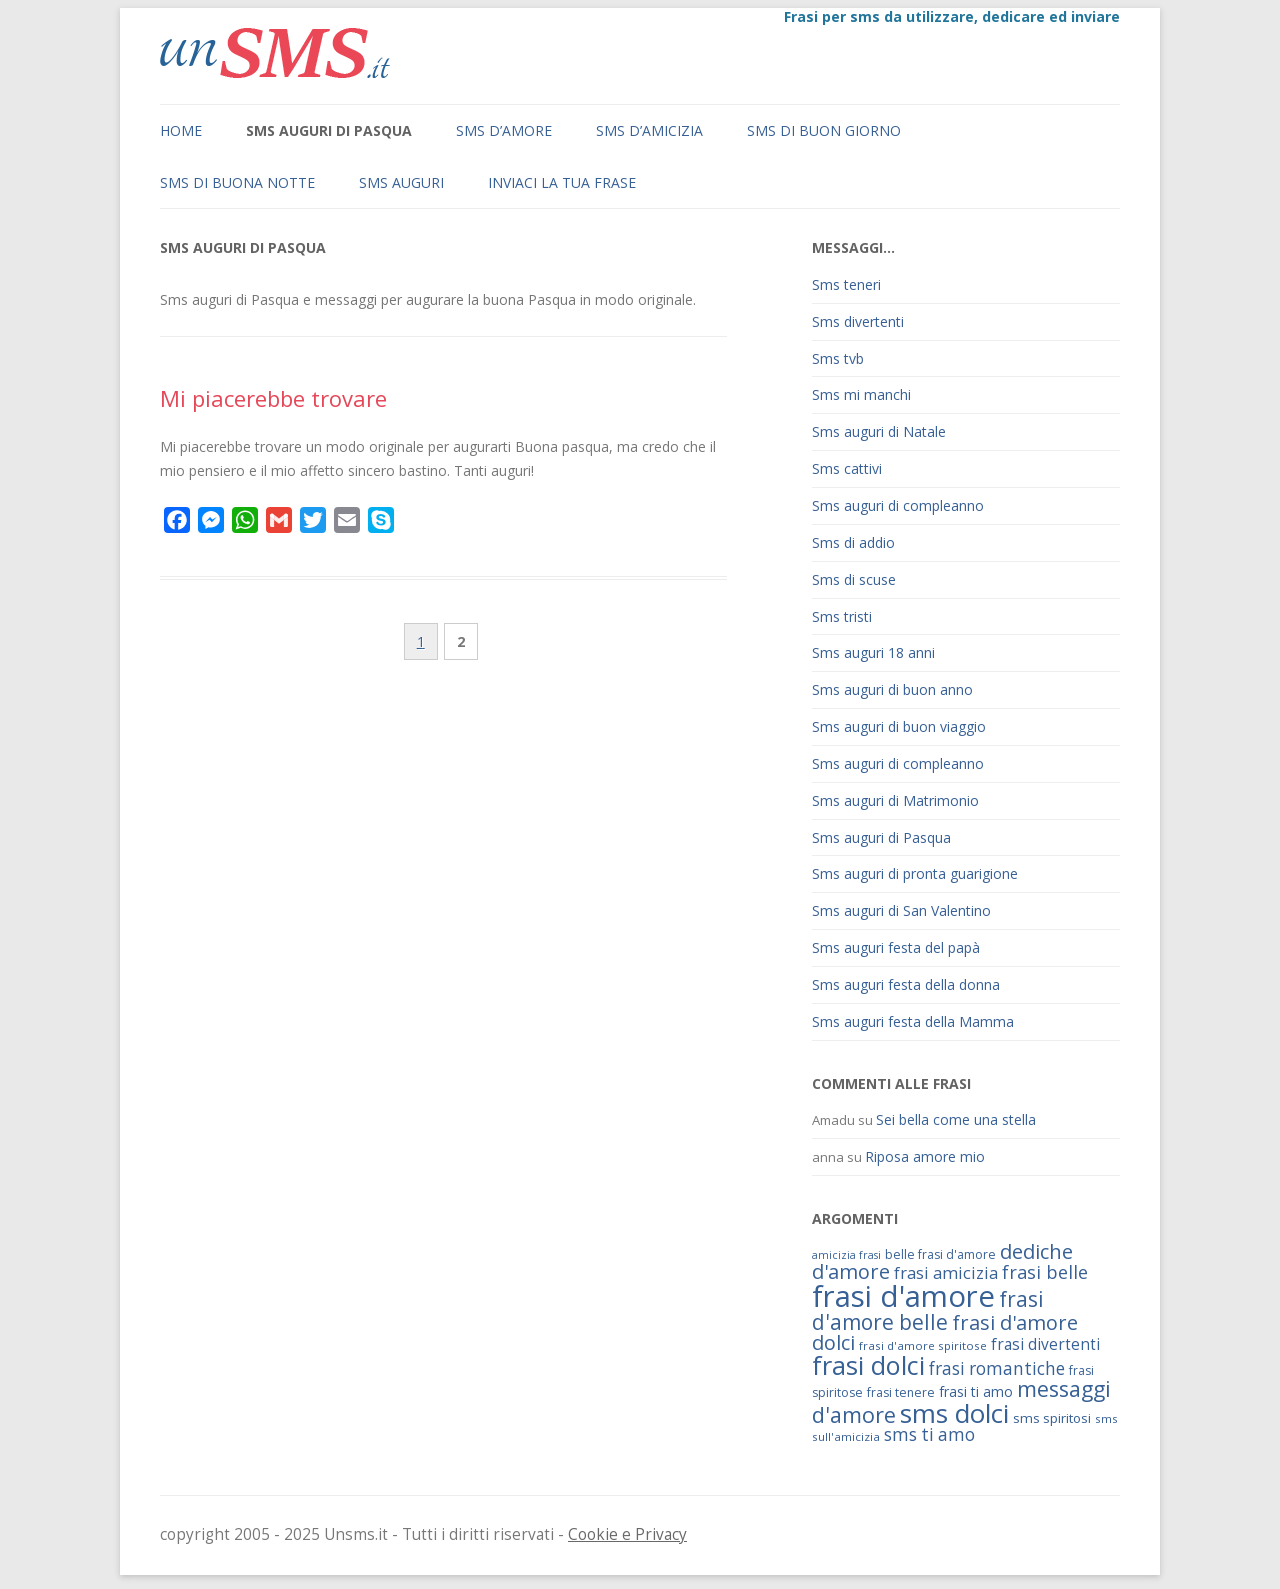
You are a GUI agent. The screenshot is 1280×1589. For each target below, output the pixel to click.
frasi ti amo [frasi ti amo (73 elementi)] (976, 1391)
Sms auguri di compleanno (898, 505)
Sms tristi (842, 616)
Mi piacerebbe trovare (273, 398)
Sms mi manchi (861, 394)
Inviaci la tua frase (562, 182)
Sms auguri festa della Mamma (913, 1021)
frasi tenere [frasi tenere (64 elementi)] (901, 1392)
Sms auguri (401, 182)
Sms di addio (853, 542)
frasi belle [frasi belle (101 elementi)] (1045, 1272)
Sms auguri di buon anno (892, 689)
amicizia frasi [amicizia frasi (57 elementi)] (846, 1255)
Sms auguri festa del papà (896, 947)
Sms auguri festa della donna (906, 984)
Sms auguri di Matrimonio (895, 800)
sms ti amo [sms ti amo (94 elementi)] (929, 1434)
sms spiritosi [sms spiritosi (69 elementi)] (1052, 1418)
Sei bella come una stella (956, 1119)
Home (181, 130)
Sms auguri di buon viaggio (899, 726)
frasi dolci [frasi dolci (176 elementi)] (868, 1365)
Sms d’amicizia (649, 130)
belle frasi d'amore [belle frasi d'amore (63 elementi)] (940, 1254)
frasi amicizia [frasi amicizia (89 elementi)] (946, 1272)
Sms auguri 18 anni (873, 652)
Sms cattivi (847, 468)
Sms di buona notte (237, 182)
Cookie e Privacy (627, 1534)
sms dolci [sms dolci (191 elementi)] (954, 1413)
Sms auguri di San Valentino (901, 910)
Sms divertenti (858, 321)
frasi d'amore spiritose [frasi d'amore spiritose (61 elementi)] (923, 1345)
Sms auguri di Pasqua (329, 130)
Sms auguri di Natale (879, 431)
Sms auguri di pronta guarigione (915, 873)
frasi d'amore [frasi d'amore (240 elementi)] (903, 1296)
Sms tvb (838, 358)
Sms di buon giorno (824, 130)
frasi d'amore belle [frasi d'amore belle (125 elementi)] (928, 1310)
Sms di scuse (854, 579)
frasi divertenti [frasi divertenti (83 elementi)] (1045, 1344)
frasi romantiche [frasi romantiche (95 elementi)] (997, 1368)
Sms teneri (846, 284)
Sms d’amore (504, 130)
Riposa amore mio (925, 1156)
